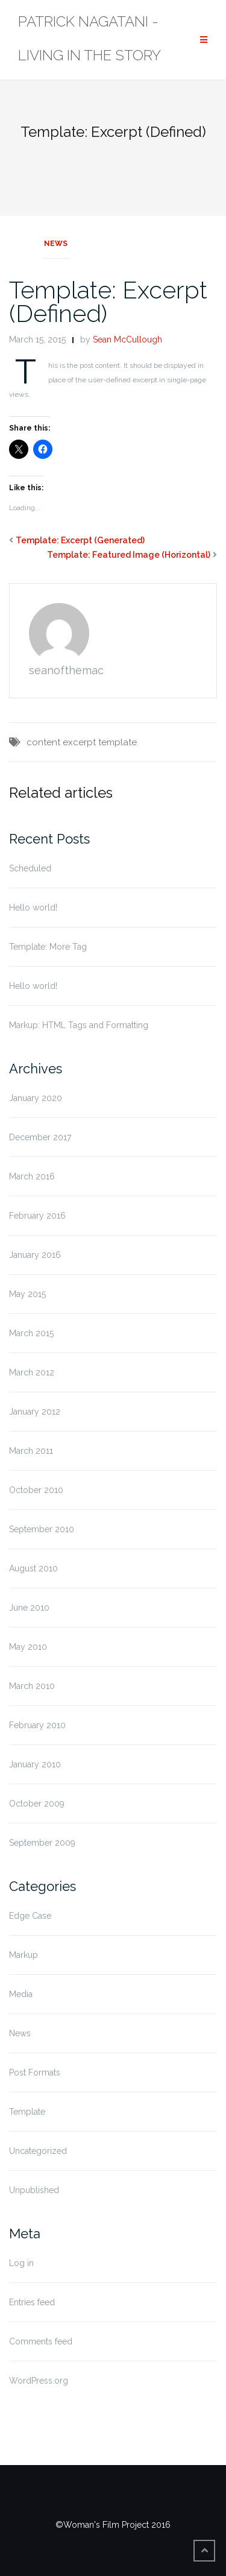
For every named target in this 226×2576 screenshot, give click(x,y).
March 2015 (31, 1333)
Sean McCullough (127, 339)
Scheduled (30, 868)
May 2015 (27, 1294)
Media (21, 1994)
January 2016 (35, 1255)
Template (27, 2112)
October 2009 (36, 1803)
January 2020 (35, 1098)
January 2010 (35, 1764)
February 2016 (37, 1215)
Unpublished (34, 2190)
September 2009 (42, 1843)
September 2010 (41, 1529)
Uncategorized (38, 2151)
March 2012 (31, 1372)
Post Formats (34, 2072)
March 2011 (31, 1451)
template (117, 742)
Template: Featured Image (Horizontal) (128, 555)
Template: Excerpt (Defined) (108, 301)
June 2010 (29, 1607)
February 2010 (37, 1725)
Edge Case (30, 1916)
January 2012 (34, 1411)
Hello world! (33, 907)
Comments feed (40, 2341)
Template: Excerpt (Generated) (80, 540)
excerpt (79, 742)
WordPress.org (38, 2380)
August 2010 (33, 1568)
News (55, 243)
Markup (23, 1955)
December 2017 (40, 1137)
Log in (21, 2263)
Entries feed (32, 2302)
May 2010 (28, 1647)
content (43, 742)
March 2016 (32, 1176)
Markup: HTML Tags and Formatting (78, 1025)
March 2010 (32, 1686)
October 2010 (36, 1490)
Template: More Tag (48, 947)
